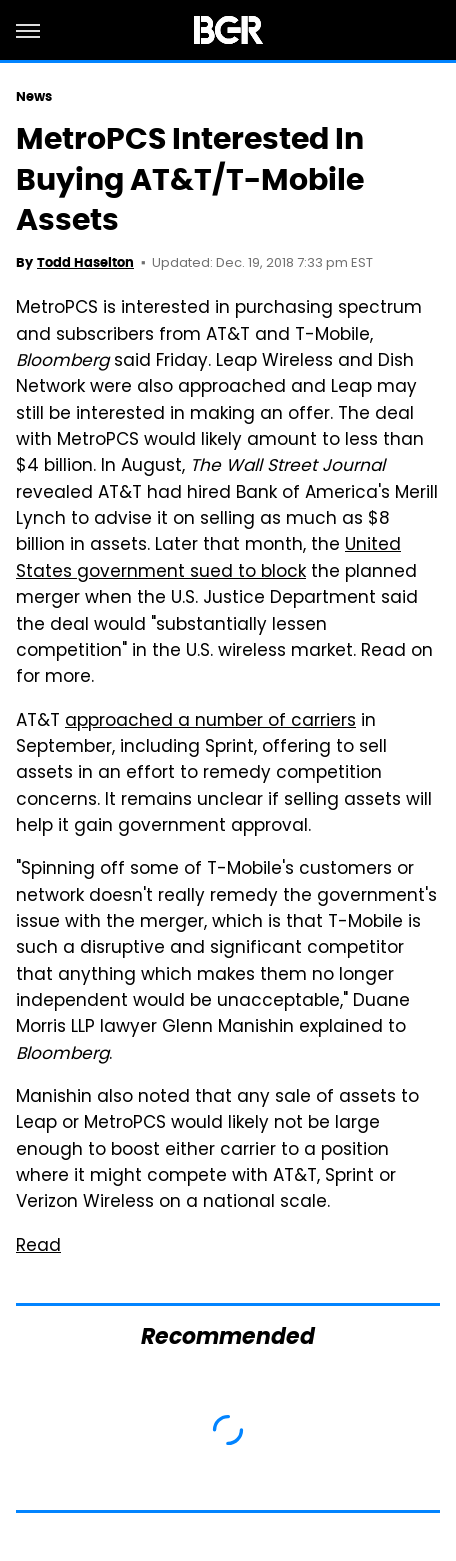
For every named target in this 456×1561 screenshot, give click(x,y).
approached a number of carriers (210, 722)
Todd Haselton (85, 262)
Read (38, 1247)
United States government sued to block (208, 559)
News (34, 96)
